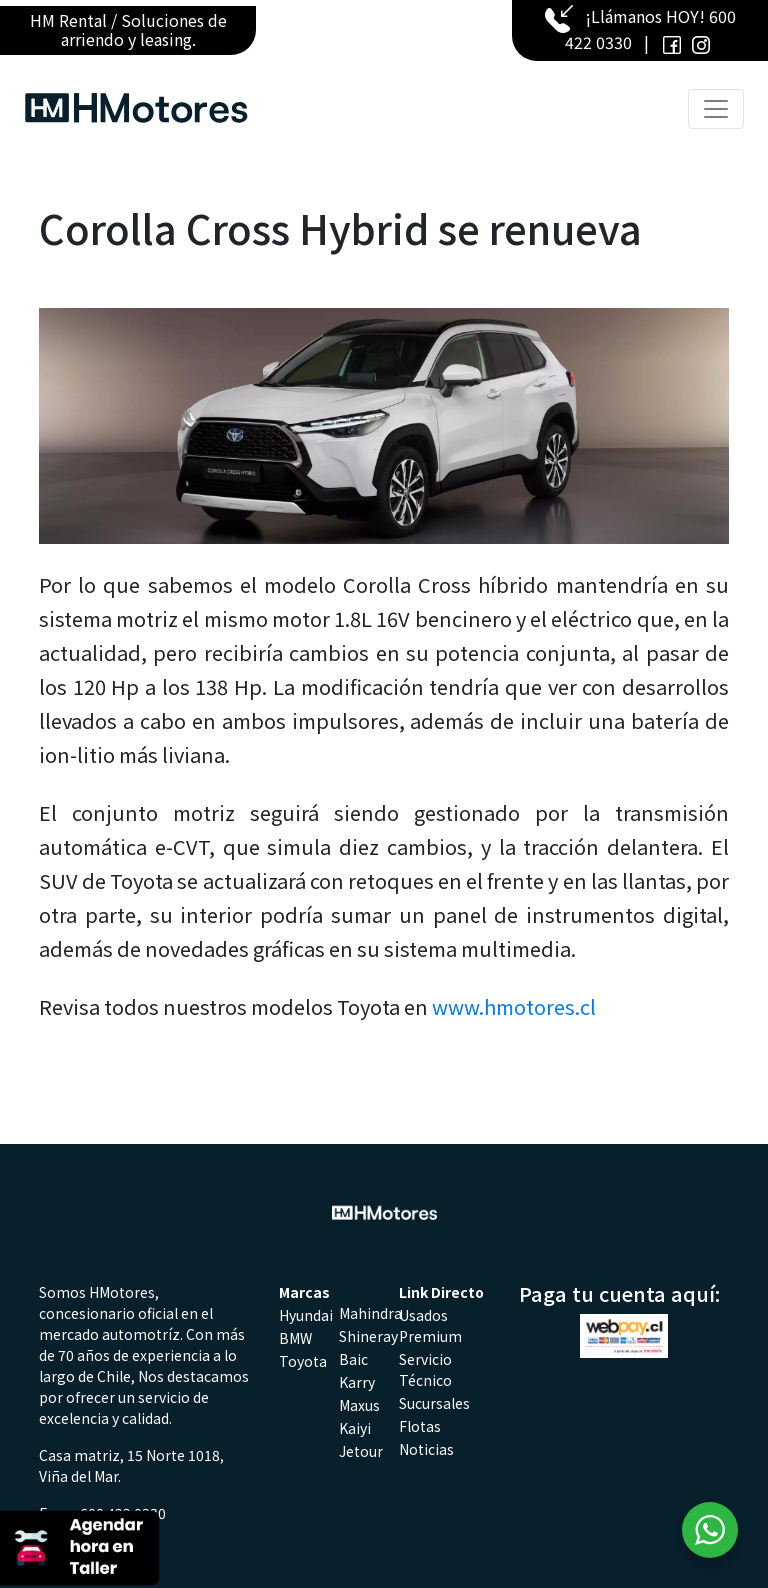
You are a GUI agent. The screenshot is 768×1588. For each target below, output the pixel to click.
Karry (357, 1382)
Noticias (426, 1449)
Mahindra (370, 1313)
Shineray (368, 1336)
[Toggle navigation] (716, 109)
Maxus (359, 1405)
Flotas (420, 1426)
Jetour (361, 1451)
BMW (295, 1338)
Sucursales (434, 1403)
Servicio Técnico (425, 1369)
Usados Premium (430, 1325)
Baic (353, 1359)
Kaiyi (355, 1428)
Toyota (303, 1361)
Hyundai (306, 1315)
